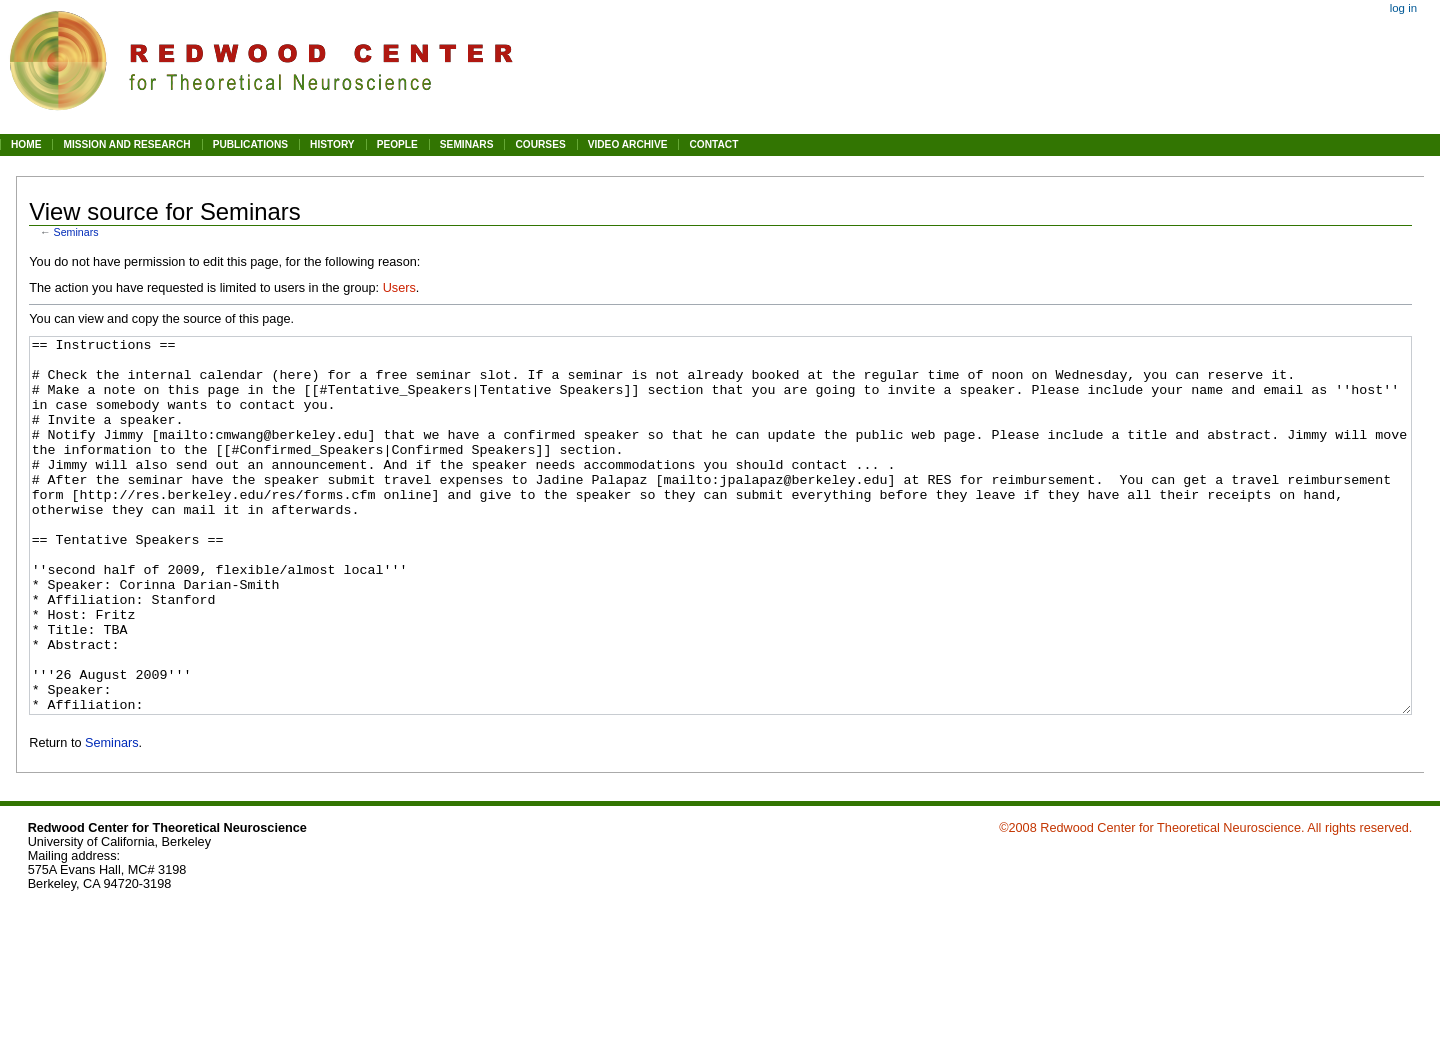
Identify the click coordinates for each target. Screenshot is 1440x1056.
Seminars (76, 232)
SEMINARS (467, 144)
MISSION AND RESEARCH (126, 144)
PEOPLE (397, 144)
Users (399, 288)
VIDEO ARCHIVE (628, 144)
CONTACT (713, 144)
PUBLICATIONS (250, 144)
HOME (26, 144)
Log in (1403, 8)
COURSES (540, 144)
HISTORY (332, 144)
